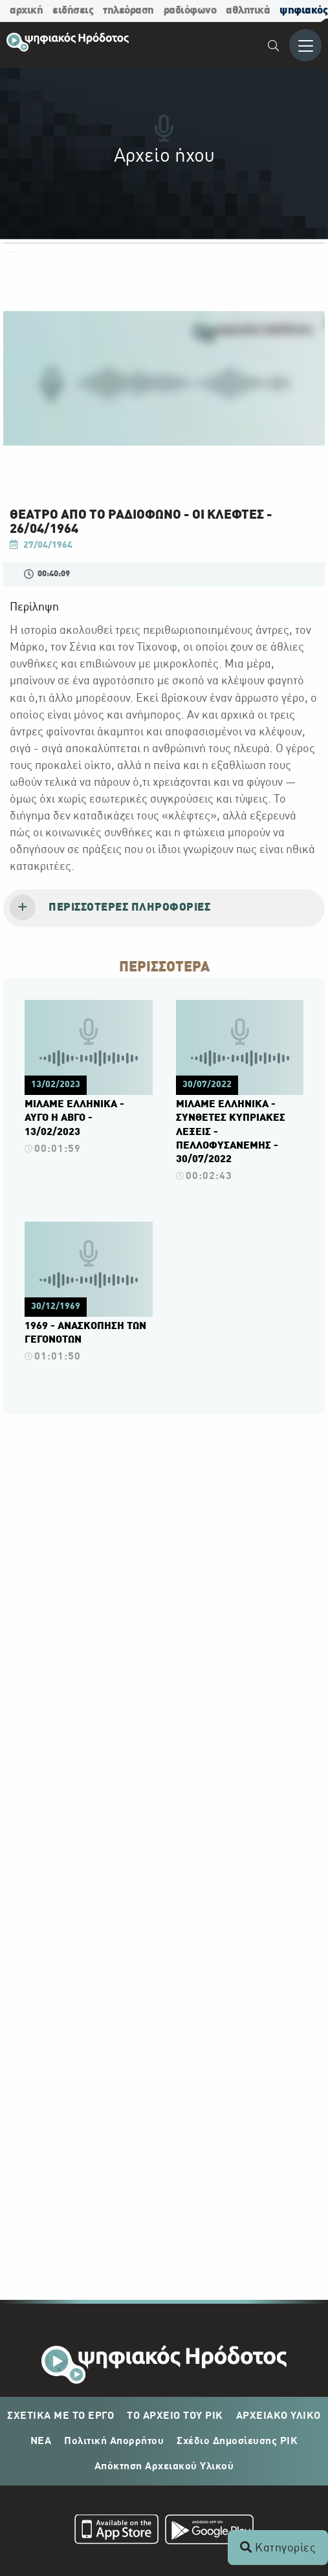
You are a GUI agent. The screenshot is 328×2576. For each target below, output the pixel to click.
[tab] (164, 908)
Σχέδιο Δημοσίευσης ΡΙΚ (237, 2441)
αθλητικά (248, 11)
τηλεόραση (128, 11)
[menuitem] (274, 48)
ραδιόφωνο (190, 11)
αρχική (26, 11)
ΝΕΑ (41, 2441)
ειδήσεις (72, 11)
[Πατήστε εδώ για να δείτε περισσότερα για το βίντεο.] (89, 1081)
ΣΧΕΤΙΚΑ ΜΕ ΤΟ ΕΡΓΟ (60, 2416)
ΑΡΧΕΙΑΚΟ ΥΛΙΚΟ (278, 2416)
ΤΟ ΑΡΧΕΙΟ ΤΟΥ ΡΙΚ (175, 2416)
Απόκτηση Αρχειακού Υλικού (164, 2466)
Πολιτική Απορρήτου (114, 2441)
